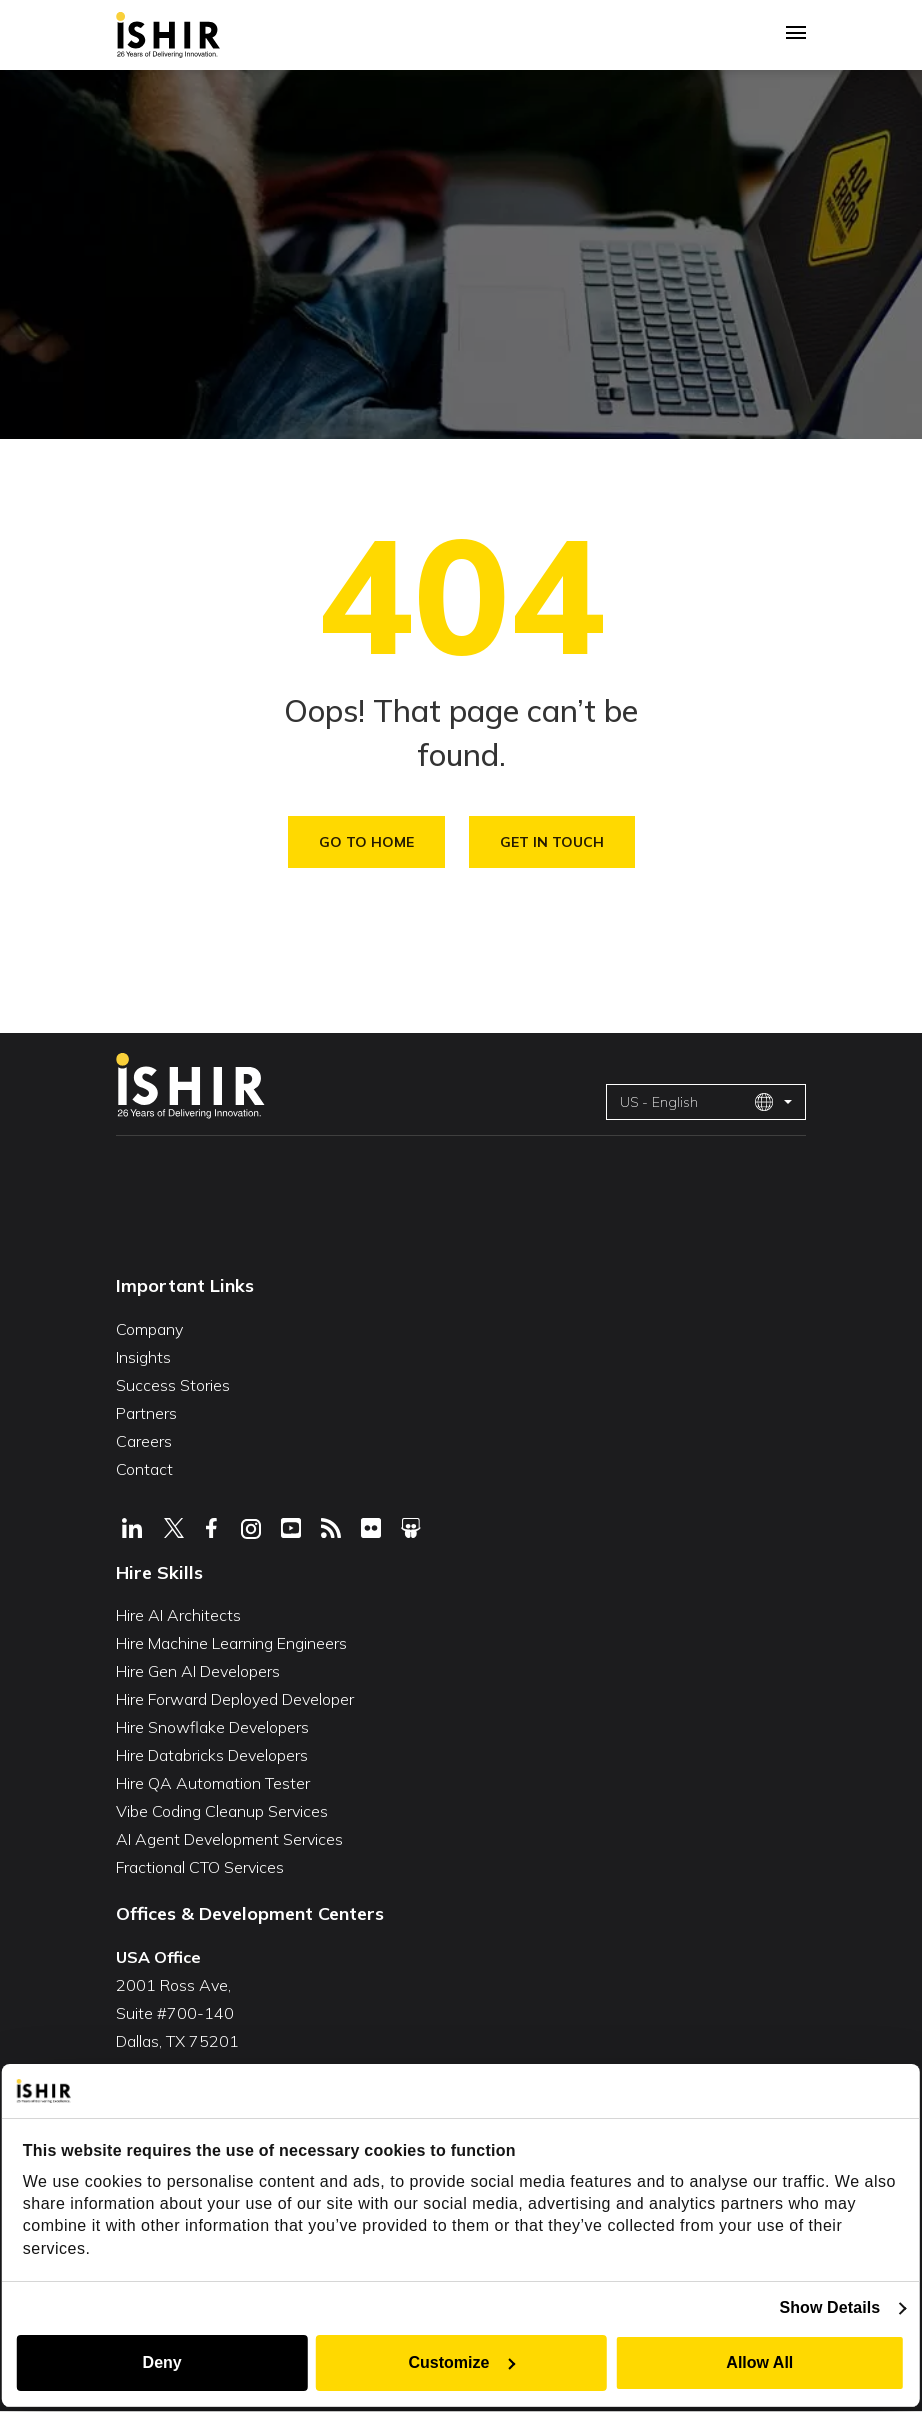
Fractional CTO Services (200, 1867)
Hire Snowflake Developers (212, 1727)
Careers (144, 1441)
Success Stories (173, 1385)
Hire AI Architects (178, 1615)
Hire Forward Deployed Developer (235, 1699)
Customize (462, 2362)
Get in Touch (552, 842)
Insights (143, 1357)
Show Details (831, 2307)
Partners (146, 1413)
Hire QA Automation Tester (213, 1783)
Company (149, 1329)
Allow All (761, 2362)
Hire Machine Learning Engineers (231, 1643)
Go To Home (366, 842)
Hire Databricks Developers (212, 1755)
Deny (160, 2362)
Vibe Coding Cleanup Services (222, 1811)
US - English (697, 1102)
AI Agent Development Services (229, 1839)
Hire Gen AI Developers (198, 1671)
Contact (144, 1469)
